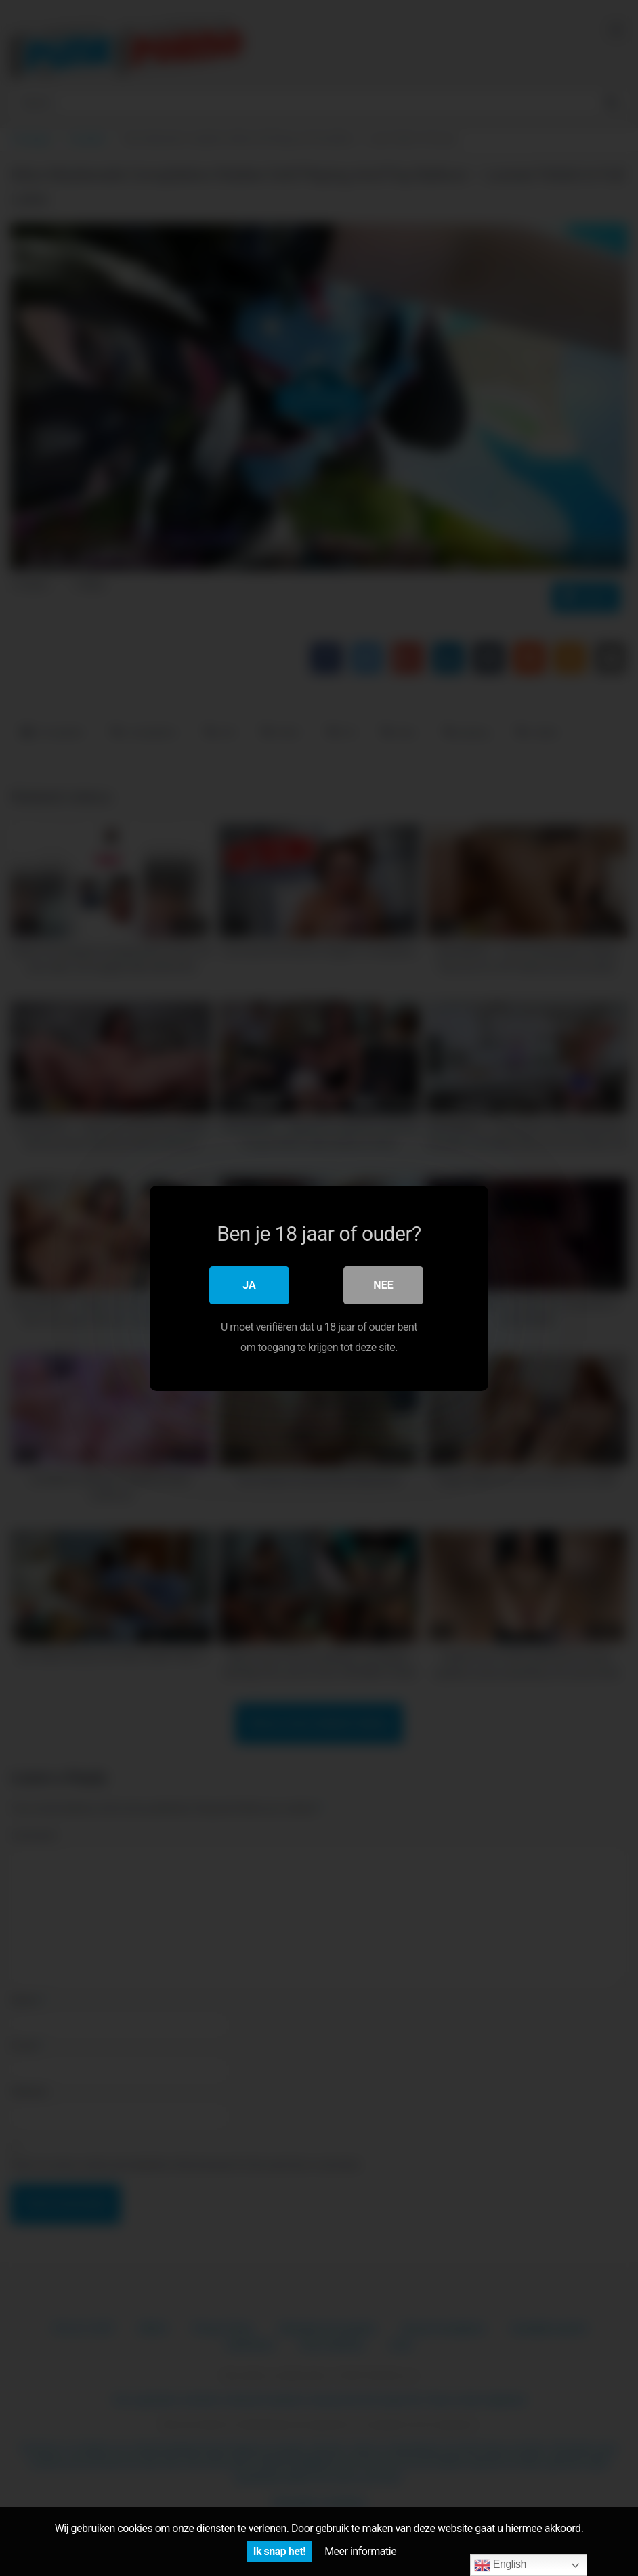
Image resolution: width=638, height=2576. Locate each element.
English (500, 2565)
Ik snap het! (279, 2551)
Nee (383, 1284)
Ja (249, 1284)
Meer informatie (360, 2551)
